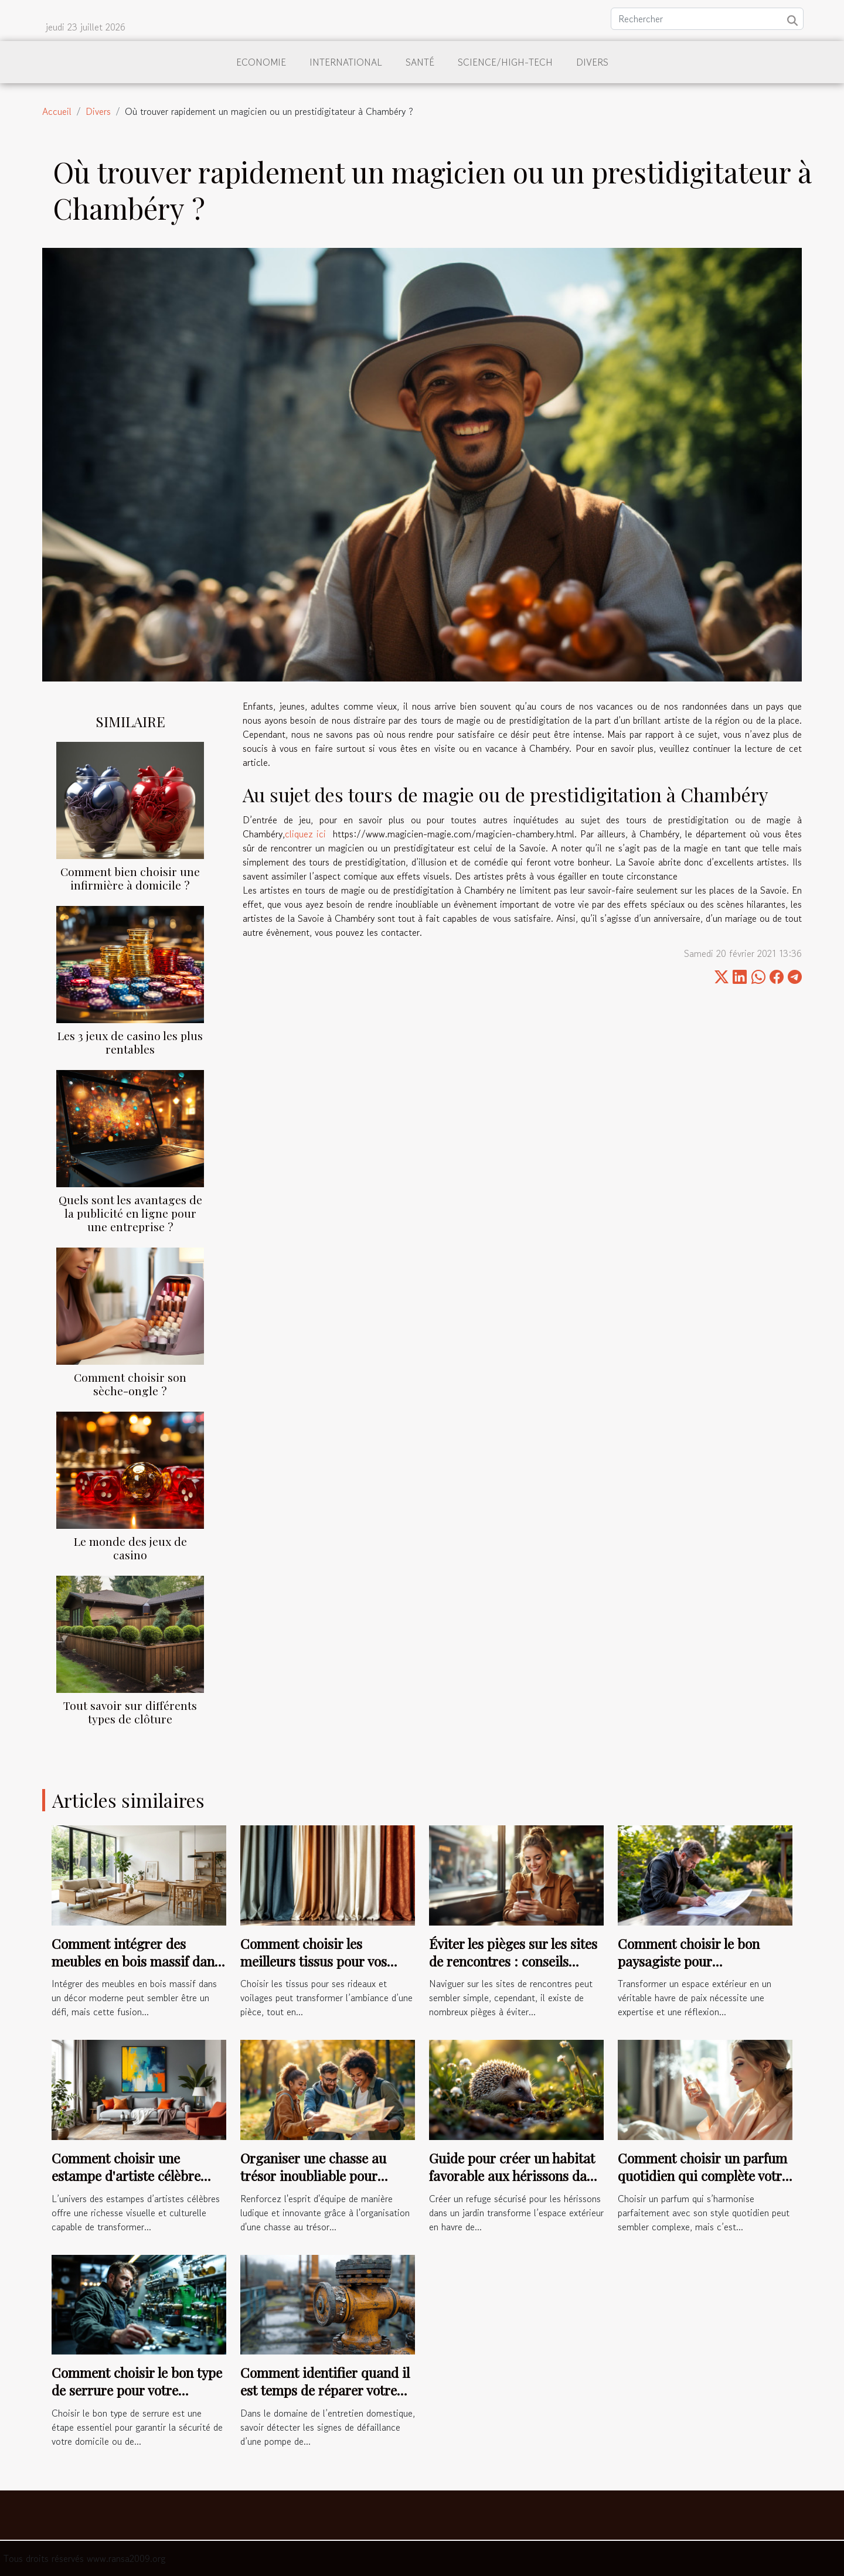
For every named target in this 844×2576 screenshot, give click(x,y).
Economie (261, 62)
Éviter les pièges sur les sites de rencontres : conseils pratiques (513, 1961)
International (345, 62)
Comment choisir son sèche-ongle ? (130, 1383)
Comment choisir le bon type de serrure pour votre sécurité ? (137, 2390)
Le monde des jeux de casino (130, 1548)
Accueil (57, 111)
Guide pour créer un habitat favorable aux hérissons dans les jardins (514, 2175)
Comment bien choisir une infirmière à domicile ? (130, 878)
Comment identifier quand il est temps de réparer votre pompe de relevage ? (325, 2390)
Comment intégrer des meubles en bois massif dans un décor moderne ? (136, 1961)
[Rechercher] (707, 19)
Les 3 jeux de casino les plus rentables (130, 1042)
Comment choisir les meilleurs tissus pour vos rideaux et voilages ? (313, 1961)
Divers (592, 62)
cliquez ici (305, 834)
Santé (420, 62)
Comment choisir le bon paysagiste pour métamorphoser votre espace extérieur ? (703, 1969)
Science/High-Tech (505, 62)
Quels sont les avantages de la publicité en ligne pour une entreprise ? (130, 1213)
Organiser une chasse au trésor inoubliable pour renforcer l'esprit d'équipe (317, 2175)
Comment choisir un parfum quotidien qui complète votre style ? (703, 2175)
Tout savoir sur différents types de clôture (130, 1712)
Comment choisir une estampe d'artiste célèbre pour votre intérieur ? (126, 2175)
